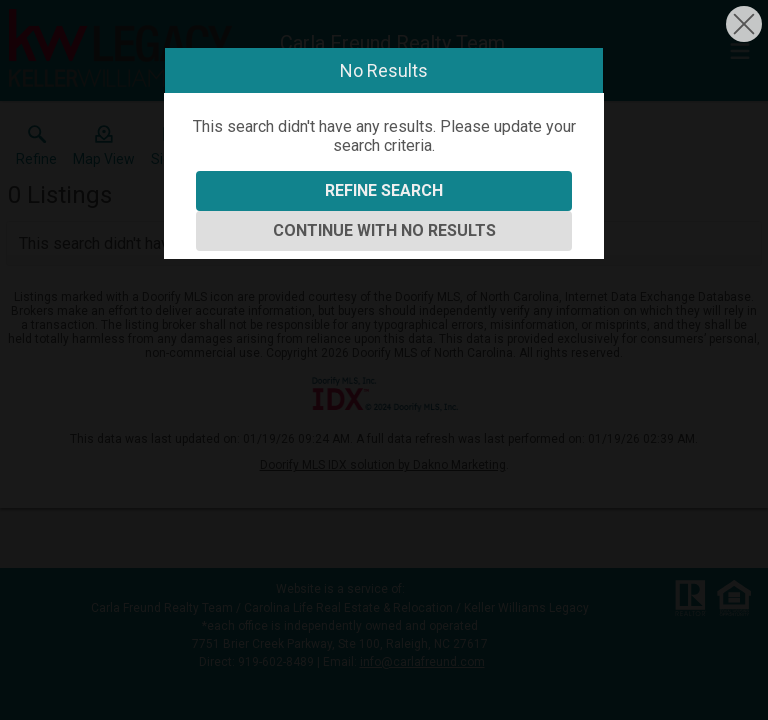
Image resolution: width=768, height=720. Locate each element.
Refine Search (384, 190)
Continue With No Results (384, 230)
